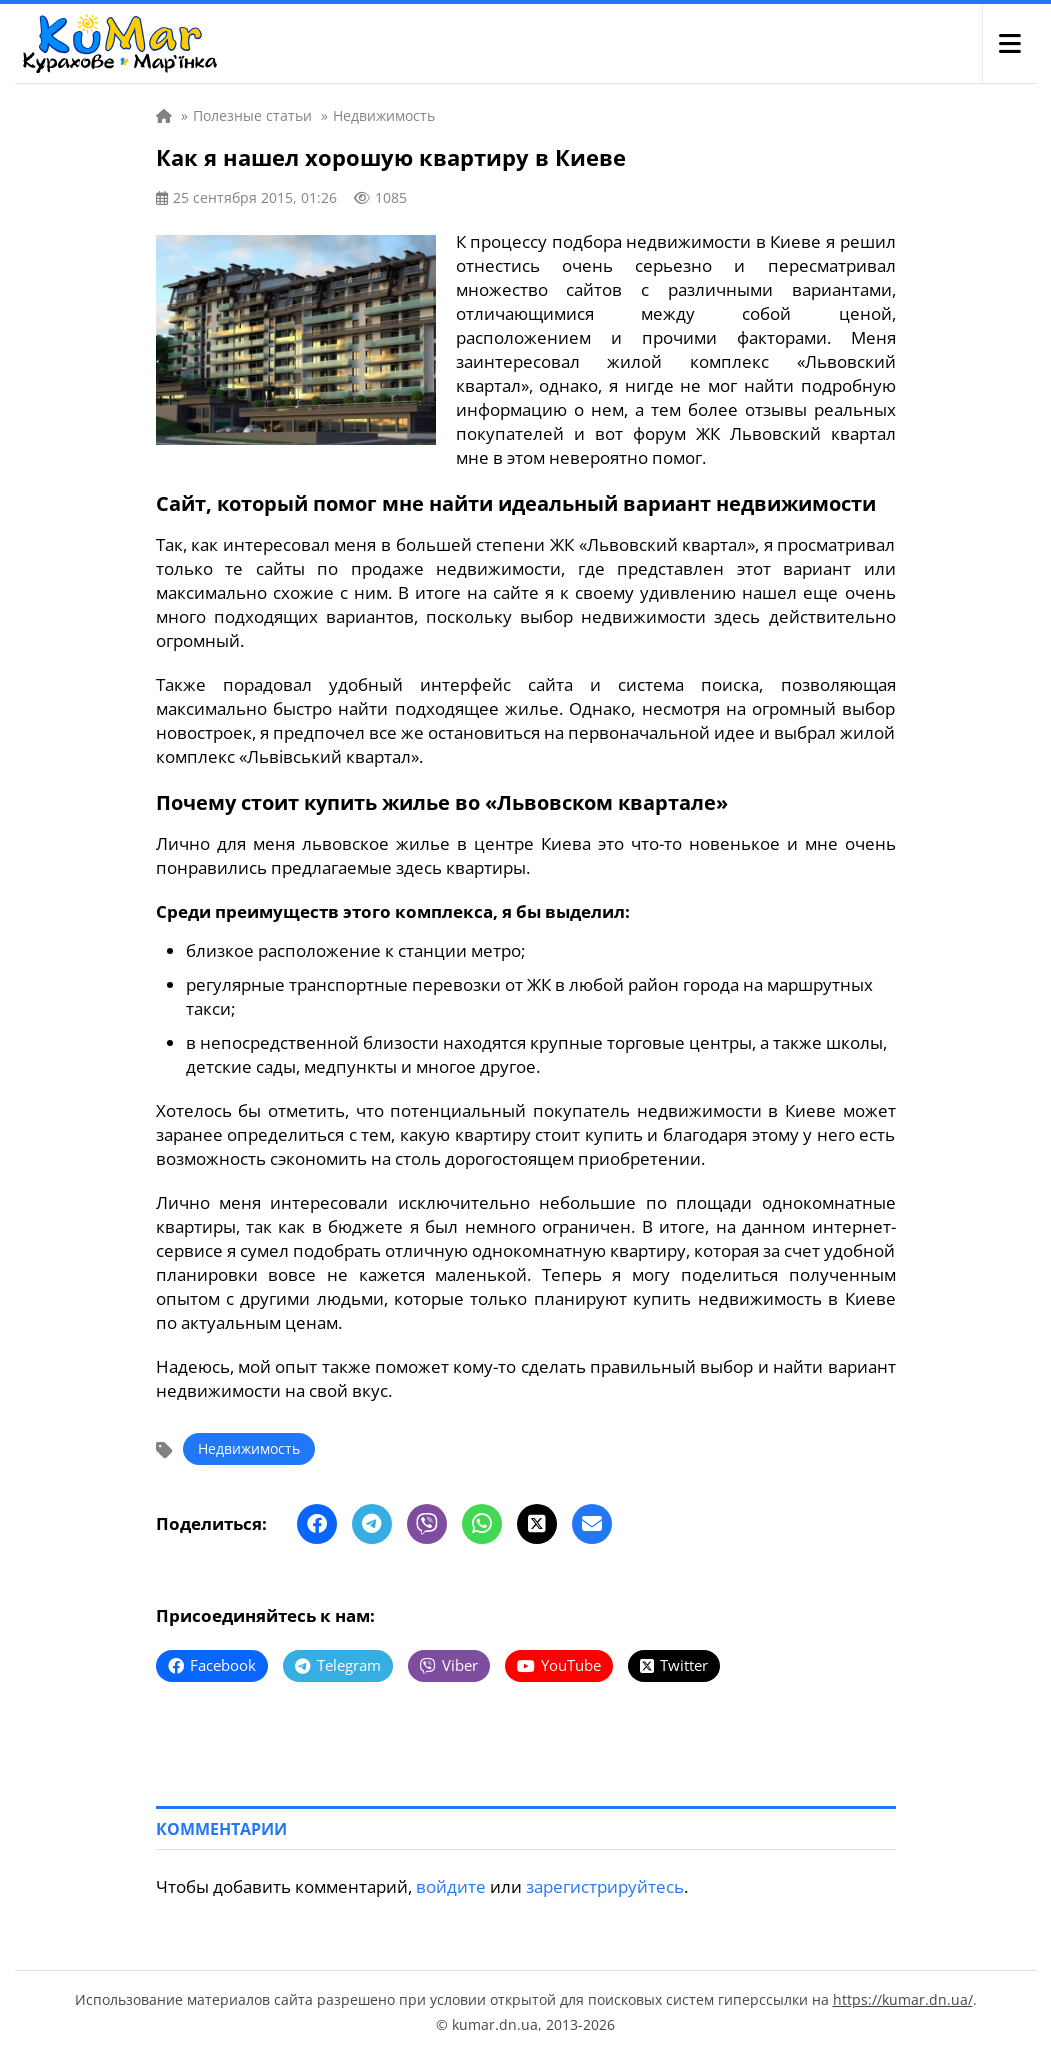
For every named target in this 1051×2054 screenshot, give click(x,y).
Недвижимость (249, 1448)
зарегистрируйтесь (605, 1886)
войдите (451, 1886)
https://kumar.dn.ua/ (903, 1999)
